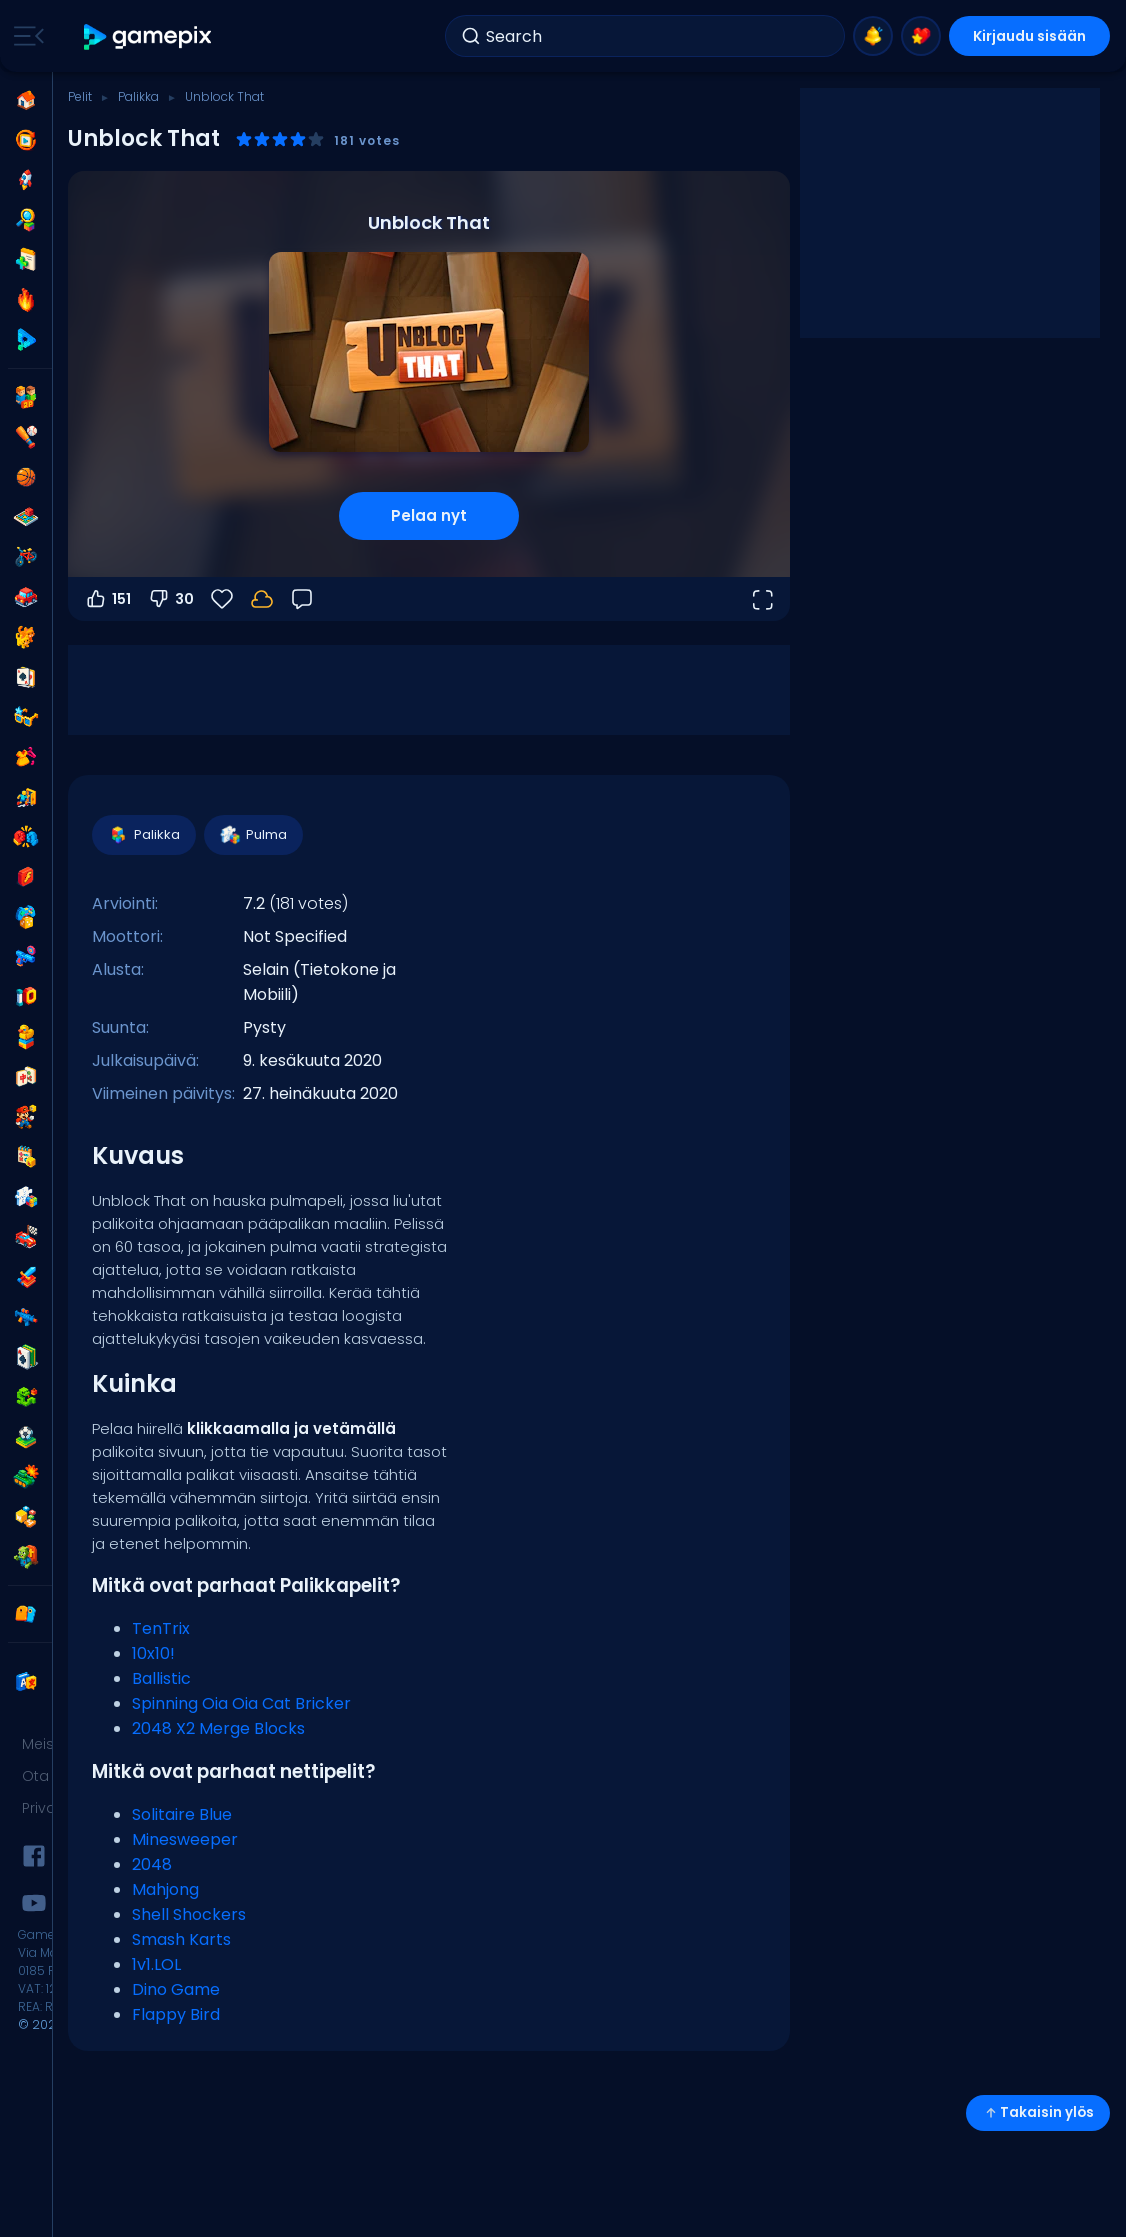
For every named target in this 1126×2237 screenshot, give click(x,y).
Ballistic (161, 1678)
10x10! (153, 1653)
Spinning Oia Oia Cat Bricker (241, 1703)
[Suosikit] (222, 599)
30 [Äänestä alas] (170, 599)
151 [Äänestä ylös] (107, 599)
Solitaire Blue (182, 1814)
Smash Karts (181, 1939)
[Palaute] (302, 599)
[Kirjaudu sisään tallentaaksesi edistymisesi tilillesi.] (262, 599)
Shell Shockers (189, 1914)
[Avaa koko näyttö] (762, 599)
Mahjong (165, 1889)
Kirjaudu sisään (1029, 36)
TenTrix (161, 1628)
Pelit (80, 96)
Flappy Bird (176, 2014)
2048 (152, 1864)
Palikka (138, 96)
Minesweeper (185, 1839)
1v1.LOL (156, 1964)
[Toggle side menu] (25, 36)
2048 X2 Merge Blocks (218, 1728)
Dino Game (176, 1989)
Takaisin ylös (1038, 2112)
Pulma (252, 835)
